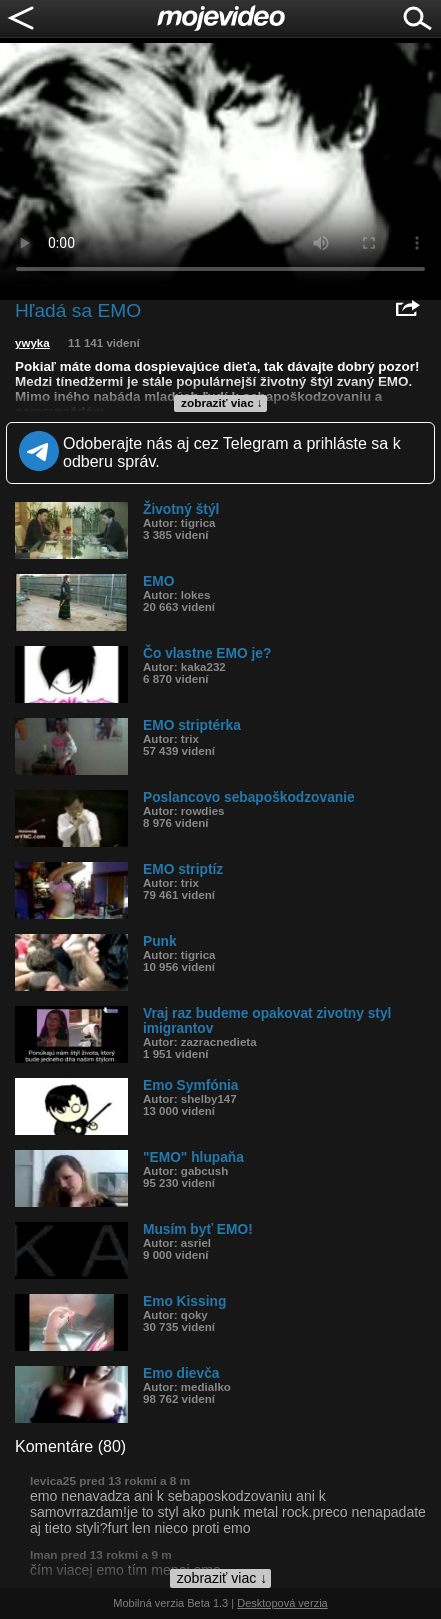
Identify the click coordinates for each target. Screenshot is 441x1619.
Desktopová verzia (282, 1603)
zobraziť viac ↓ (222, 403)
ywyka (32, 343)
